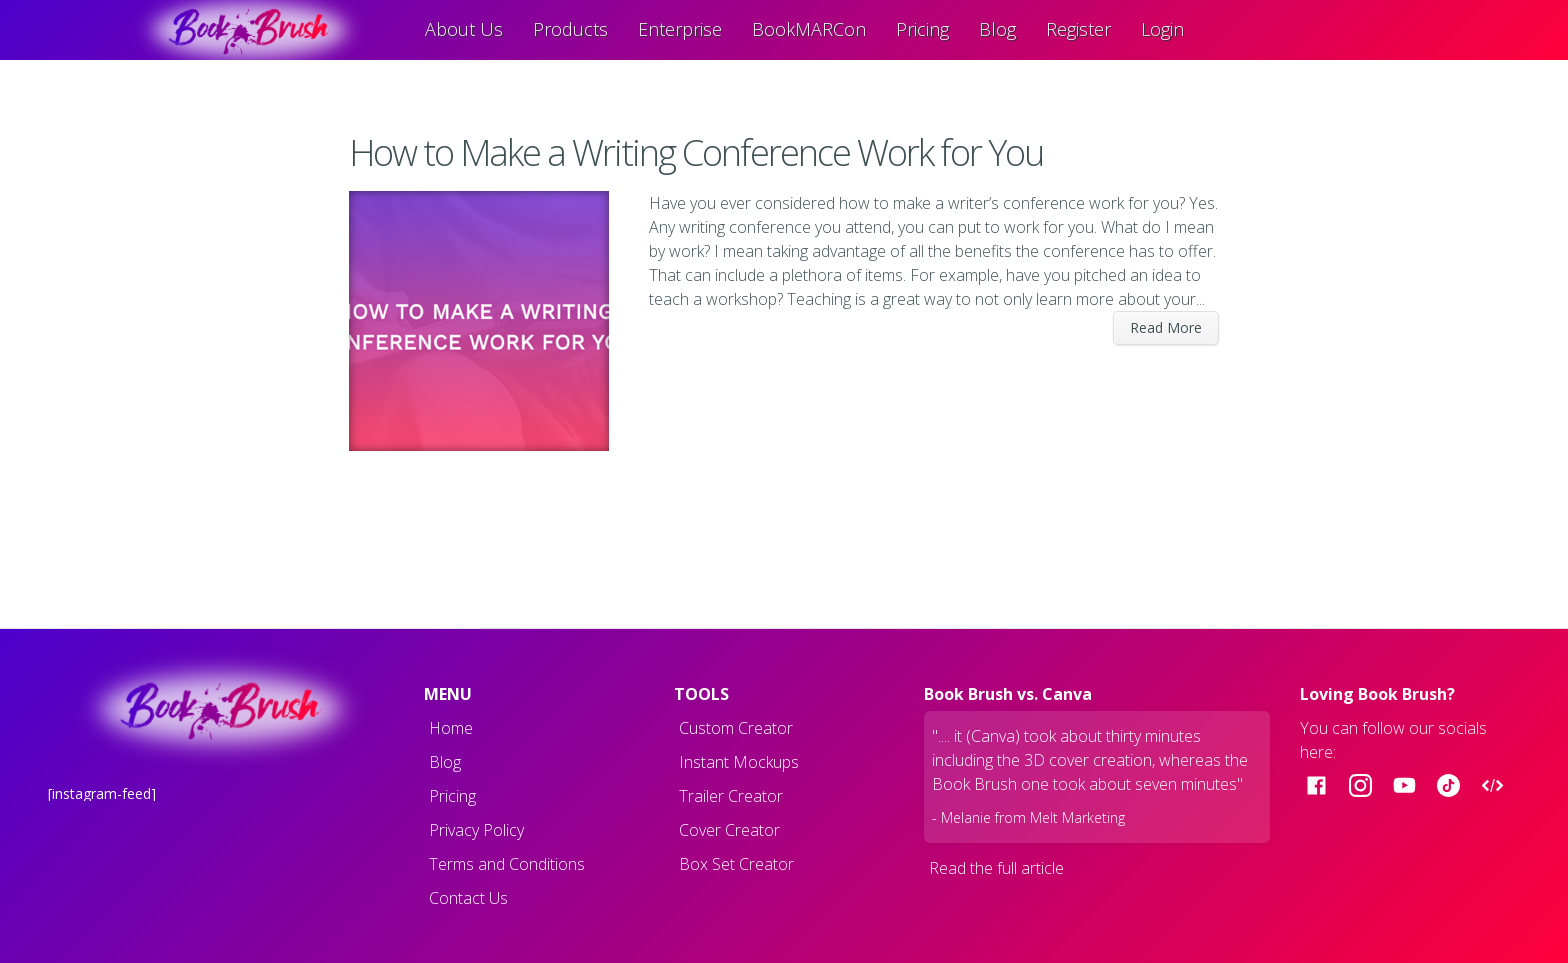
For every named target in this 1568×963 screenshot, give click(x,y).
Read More (1166, 327)
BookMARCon (809, 29)
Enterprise (680, 29)
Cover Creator (729, 830)
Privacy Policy (476, 830)
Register (1078, 29)
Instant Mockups (739, 762)
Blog (997, 29)
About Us (464, 29)
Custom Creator (736, 728)
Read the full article (996, 868)
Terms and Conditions (507, 864)
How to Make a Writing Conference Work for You (699, 152)
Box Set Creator (736, 864)
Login (1162, 29)
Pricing (922, 29)
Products (570, 29)
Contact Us (468, 898)
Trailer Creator (731, 796)
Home (451, 728)
